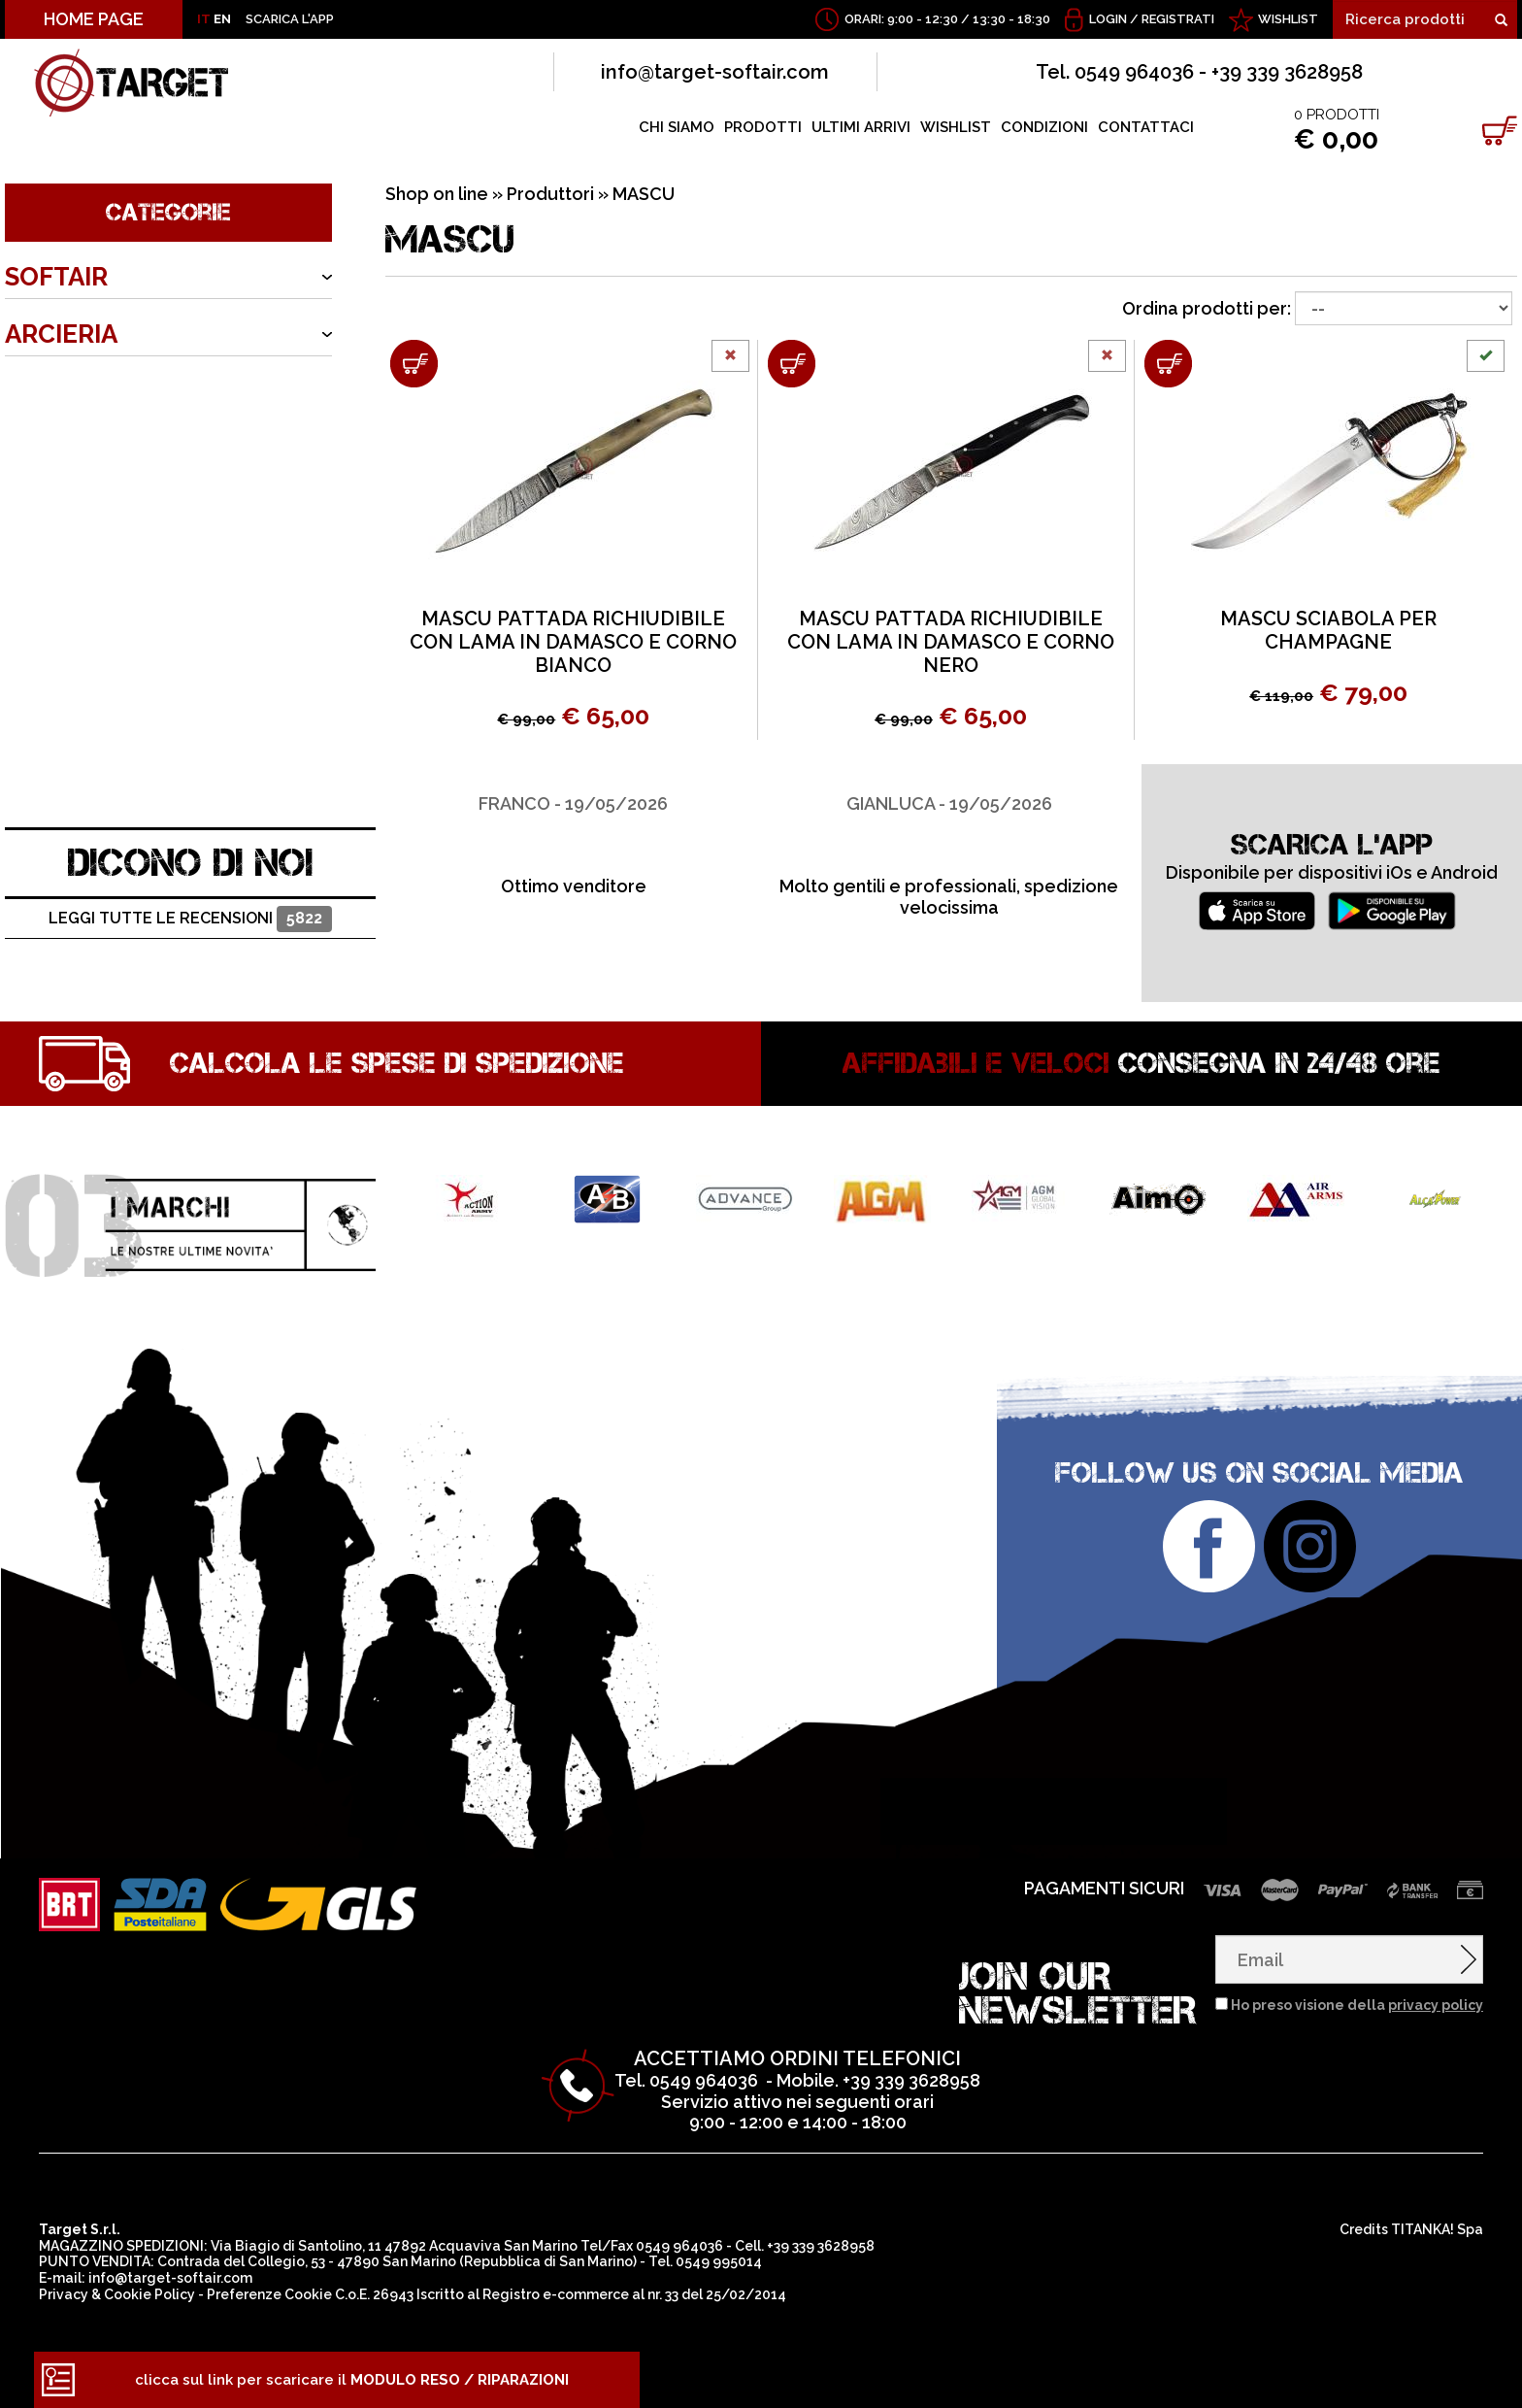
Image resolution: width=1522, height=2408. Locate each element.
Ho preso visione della (1357, 2005)
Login (1108, 19)
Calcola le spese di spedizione (397, 1063)
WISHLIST (1288, 19)
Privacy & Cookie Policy (117, 2294)
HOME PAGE (94, 19)
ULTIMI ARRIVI (860, 127)
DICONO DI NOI (191, 863)
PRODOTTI (763, 127)
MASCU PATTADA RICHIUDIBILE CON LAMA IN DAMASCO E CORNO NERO (950, 642)
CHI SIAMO (676, 127)
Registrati (1178, 19)
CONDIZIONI (1044, 127)
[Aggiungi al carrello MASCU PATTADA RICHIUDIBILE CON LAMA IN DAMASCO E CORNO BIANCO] (414, 363)
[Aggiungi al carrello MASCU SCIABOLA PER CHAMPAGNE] (1168, 363)
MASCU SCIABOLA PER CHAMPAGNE (1328, 630)
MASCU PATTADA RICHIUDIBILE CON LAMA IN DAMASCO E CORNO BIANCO (573, 642)
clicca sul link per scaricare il (352, 2380)
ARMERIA (60, 391)
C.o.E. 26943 (374, 2294)
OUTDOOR (69, 448)
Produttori (550, 194)
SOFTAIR (56, 276)
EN (222, 19)
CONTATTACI (1146, 127)
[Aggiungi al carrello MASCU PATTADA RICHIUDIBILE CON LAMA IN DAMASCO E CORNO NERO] (791, 363)
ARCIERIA (61, 334)
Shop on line (436, 194)
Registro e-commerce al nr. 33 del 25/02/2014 (634, 2294)
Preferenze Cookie (269, 2294)
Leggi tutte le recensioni (190, 919)
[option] (573, 830)
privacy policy (1435, 2005)
